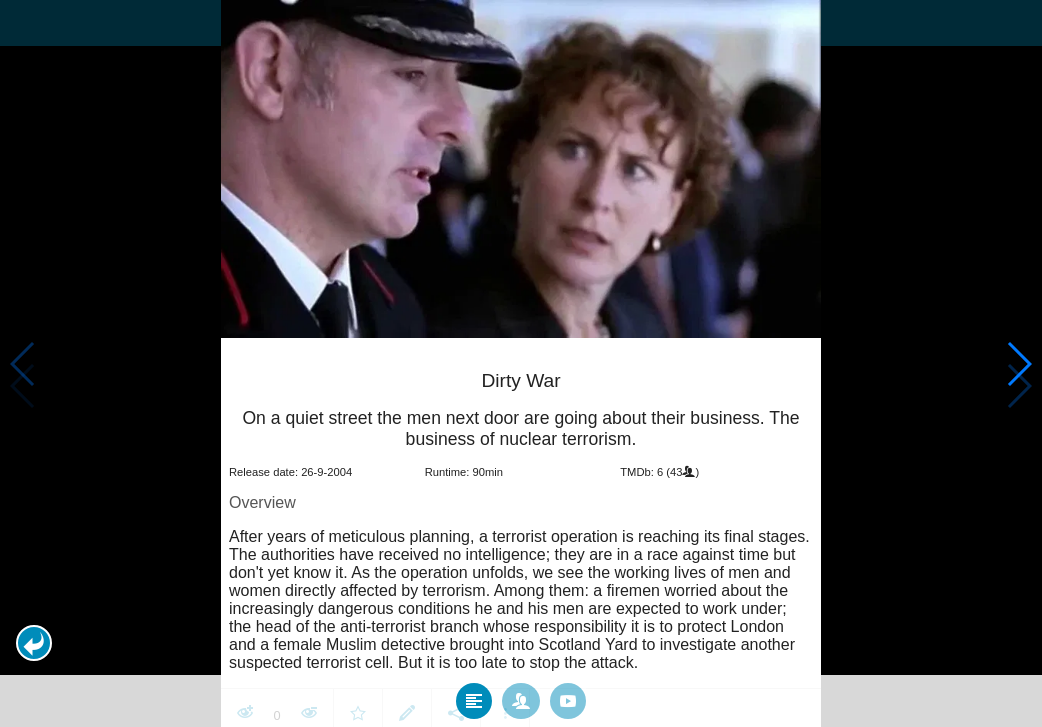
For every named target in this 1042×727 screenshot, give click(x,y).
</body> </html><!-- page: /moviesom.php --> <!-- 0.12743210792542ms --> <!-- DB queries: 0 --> (521, 363)
